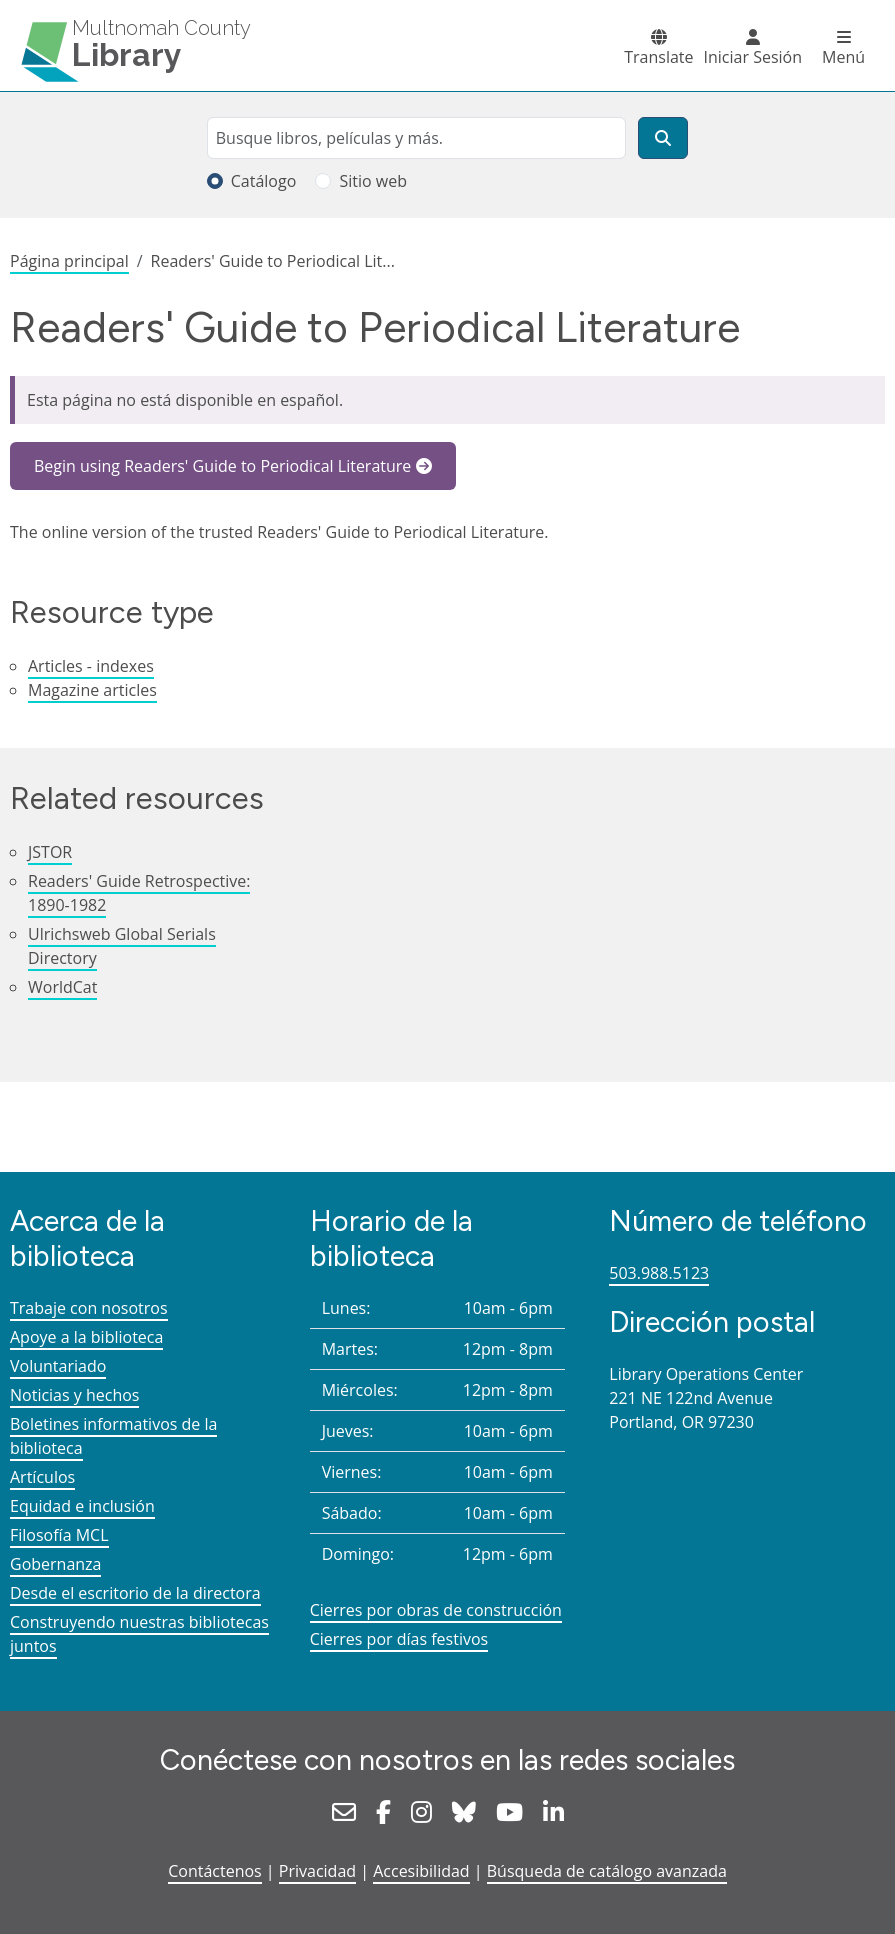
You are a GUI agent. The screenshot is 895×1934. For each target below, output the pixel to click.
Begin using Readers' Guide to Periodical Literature (222, 466)
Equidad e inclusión (82, 1506)
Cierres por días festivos (399, 1639)
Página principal (69, 261)
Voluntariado (58, 1366)
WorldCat (62, 987)
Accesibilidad (421, 1871)
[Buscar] (663, 138)
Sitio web (373, 181)
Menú (843, 57)
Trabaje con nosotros (89, 1308)
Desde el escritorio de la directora (135, 1593)
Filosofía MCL (59, 1535)
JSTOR (50, 852)
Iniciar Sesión (753, 57)
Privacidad (317, 1871)
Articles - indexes (91, 666)
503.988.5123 (659, 1273)
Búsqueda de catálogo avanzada (607, 1871)
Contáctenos (215, 1871)
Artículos (42, 1477)
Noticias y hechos (74, 1395)
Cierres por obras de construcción (436, 1610)
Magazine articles (92, 690)
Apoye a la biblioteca (86, 1337)
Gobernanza (55, 1564)
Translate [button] (658, 57)
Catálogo (264, 181)
